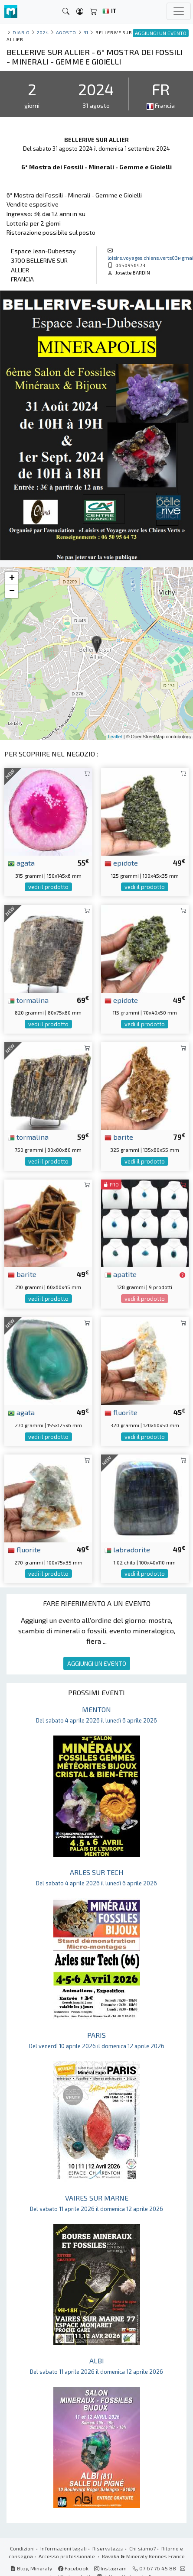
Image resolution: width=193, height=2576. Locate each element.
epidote (121, 862)
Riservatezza (108, 2548)
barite (119, 1136)
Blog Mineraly (31, 2568)
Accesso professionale (67, 2556)
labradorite (127, 1549)
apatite (121, 1274)
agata (21, 862)
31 (86, 32)
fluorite (121, 1412)
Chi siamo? (142, 2548)
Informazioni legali (63, 2548)
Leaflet (115, 736)
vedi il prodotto (48, 886)
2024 (43, 32)
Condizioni (22, 2548)
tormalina (28, 999)
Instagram (110, 2568)
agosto (66, 32)
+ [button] (12, 578)
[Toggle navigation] (179, 11)
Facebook (73, 2568)
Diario (21, 32)
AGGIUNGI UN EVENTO (96, 1663)
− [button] (12, 591)
